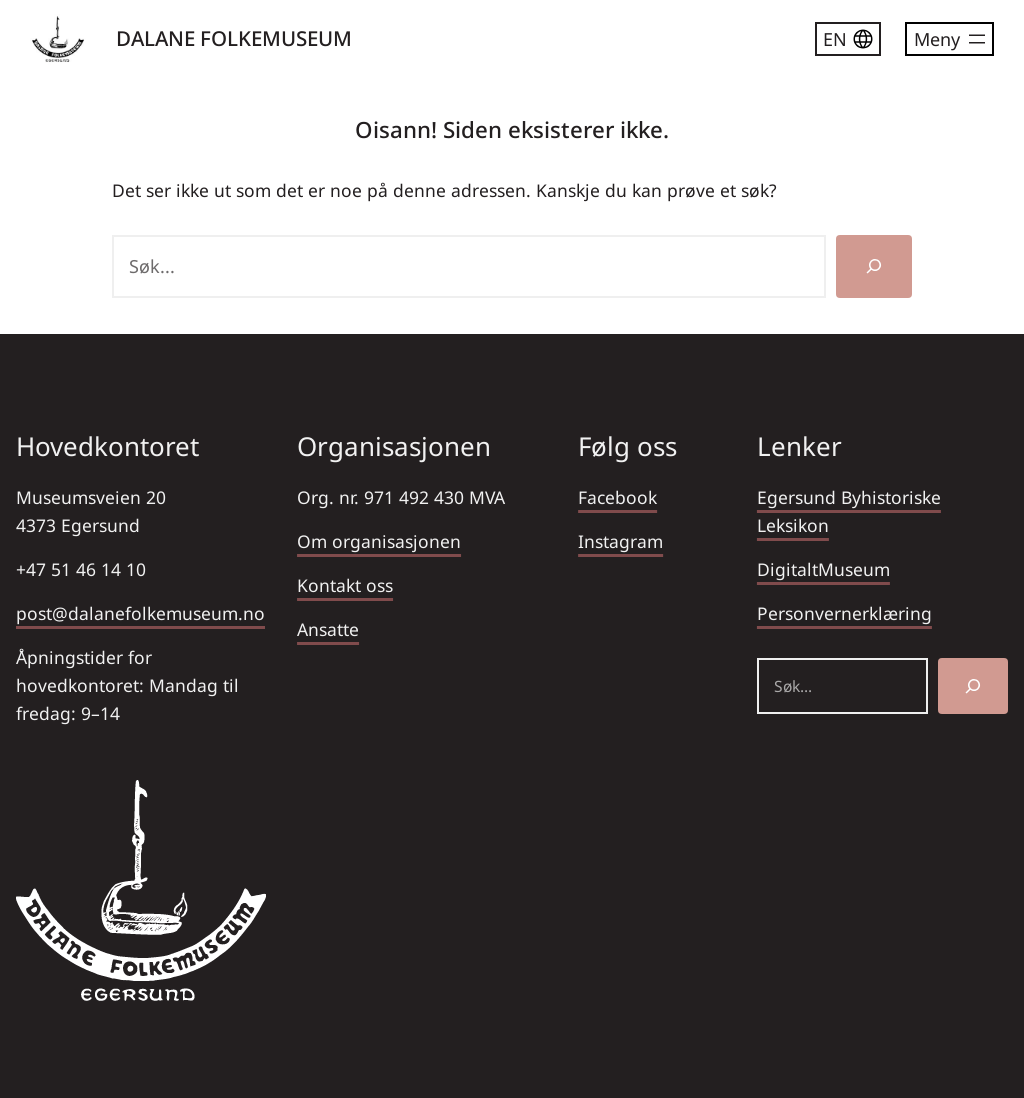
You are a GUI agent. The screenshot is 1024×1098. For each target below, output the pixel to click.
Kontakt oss (345, 585)
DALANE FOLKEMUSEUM (234, 38)
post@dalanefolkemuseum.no (140, 613)
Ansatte (328, 629)
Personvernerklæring (844, 613)
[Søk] (874, 266)
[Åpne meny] (949, 39)
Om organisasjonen (379, 541)
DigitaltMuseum (823, 569)
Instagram (620, 541)
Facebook (617, 497)
